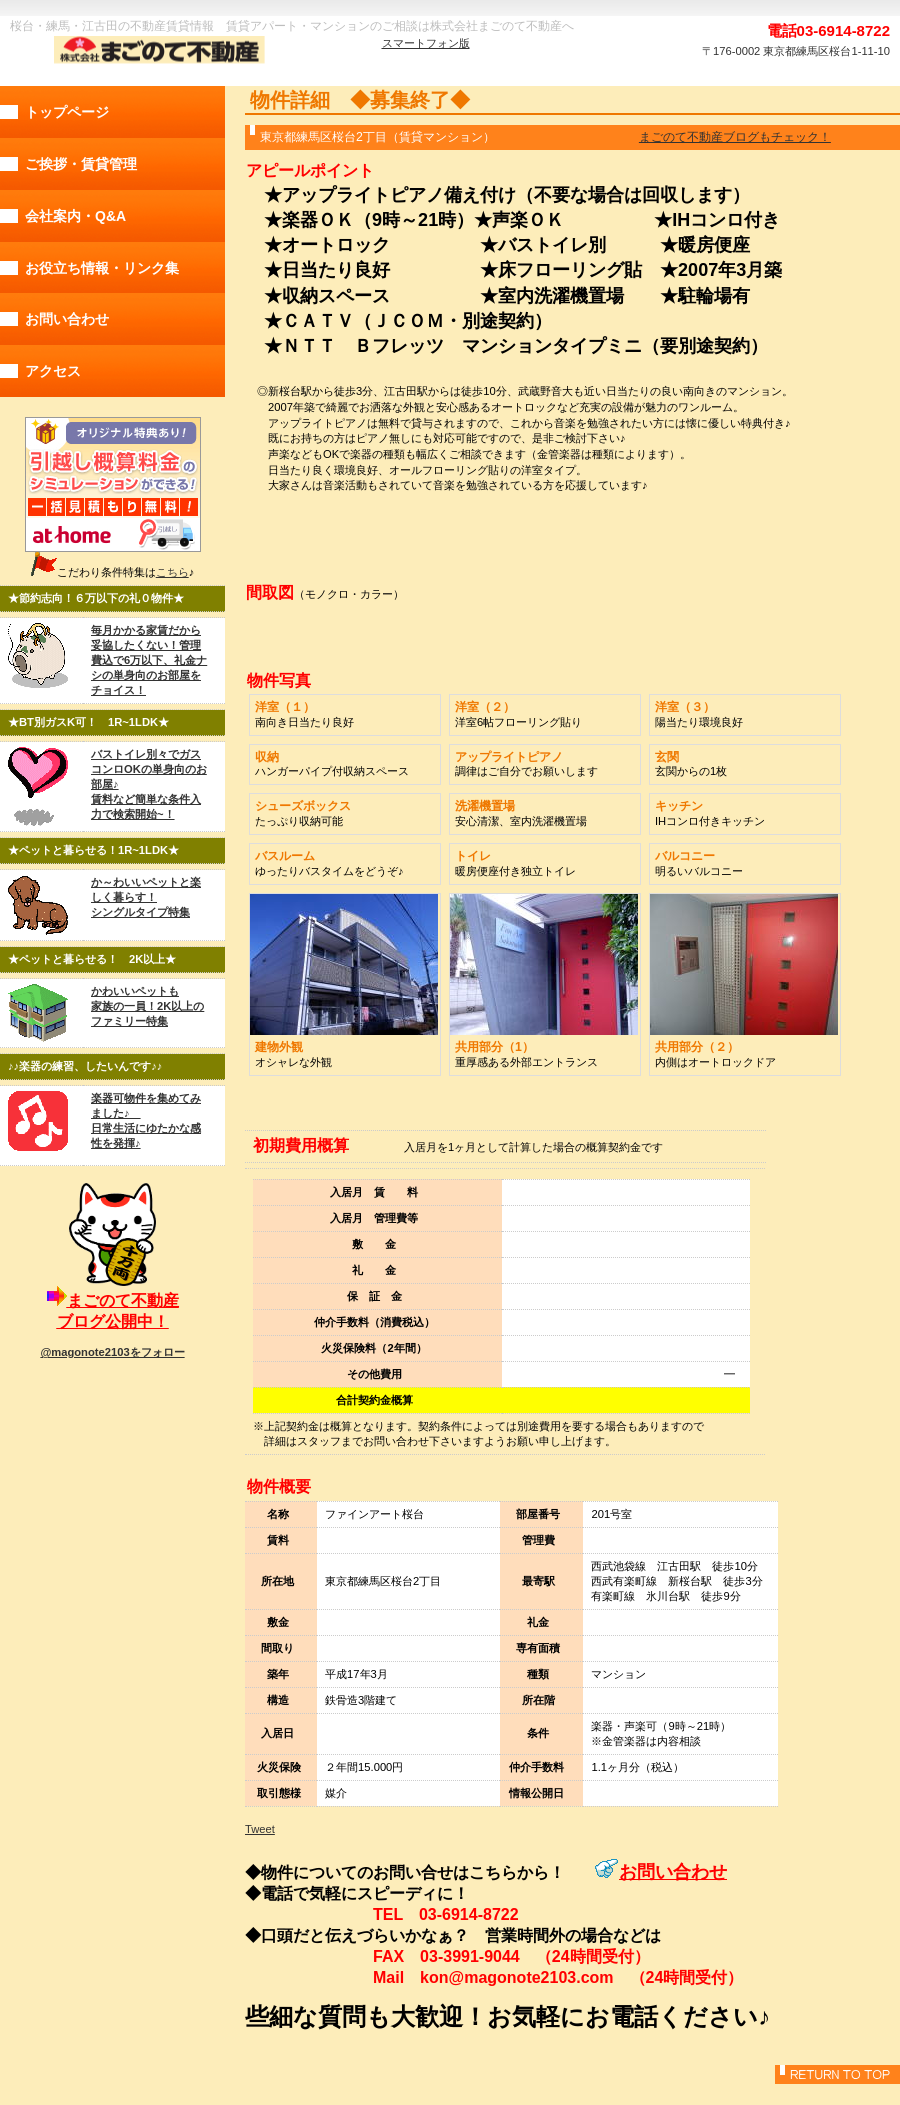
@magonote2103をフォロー (112, 1352)
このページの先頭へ (837, 2074)
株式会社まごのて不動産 (155, 51)
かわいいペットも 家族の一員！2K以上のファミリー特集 (147, 1006)
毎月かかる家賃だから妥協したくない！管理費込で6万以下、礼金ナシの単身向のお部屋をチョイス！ (149, 660)
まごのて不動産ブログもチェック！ (735, 137)
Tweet (260, 1829)
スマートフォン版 (426, 43)
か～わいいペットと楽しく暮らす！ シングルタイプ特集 (146, 897)
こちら (172, 572)
